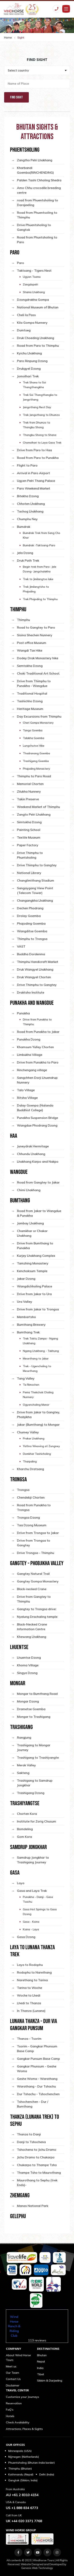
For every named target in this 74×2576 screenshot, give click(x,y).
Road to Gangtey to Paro (36, 627)
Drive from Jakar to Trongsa (38, 1309)
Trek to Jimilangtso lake (38, 579)
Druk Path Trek (28, 560)
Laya (20, 1883)
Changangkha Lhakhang (35, 900)
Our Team (12, 2372)
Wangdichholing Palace (34, 1286)
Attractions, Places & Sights (24, 2429)
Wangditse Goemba (32, 931)
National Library (29, 873)
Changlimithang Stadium (35, 880)
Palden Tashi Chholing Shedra (39, 180)
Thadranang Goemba (36, 753)
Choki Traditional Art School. (38, 673)
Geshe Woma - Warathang (37, 2079)
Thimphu (18, 609)
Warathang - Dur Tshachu (36, 2086)
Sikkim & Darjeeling (49, 2380)
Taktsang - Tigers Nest (34, 270)
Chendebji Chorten (31, 1497)
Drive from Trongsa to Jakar (38, 1533)
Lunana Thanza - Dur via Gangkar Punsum (33, 2025)
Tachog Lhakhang (30, 511)
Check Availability (17, 2422)
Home (8, 37)
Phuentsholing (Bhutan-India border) (31, 2462)
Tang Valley (26, 1378)
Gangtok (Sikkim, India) (22, 2480)
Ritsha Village (27, 1098)
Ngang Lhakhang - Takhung (41, 1351)
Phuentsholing (24, 149)
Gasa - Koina (31, 1921)
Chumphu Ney (27, 519)
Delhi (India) (46, 2474)
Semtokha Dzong (30, 666)
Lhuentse (19, 1647)
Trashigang (21, 1727)
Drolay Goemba (29, 916)
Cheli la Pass (26, 315)
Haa (13, 1135)
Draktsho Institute (30, 992)
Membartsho (26, 1317)
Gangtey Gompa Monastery (38, 1581)
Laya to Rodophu (30, 1965)
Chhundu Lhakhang (31, 1154)
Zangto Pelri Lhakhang (34, 814)
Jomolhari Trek (28, 376)
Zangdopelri (30, 284)
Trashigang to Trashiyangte (38, 1757)
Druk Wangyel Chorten (34, 977)
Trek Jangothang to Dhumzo (41, 415)
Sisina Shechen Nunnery (34, 635)
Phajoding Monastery (36, 768)
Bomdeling (25, 1829)
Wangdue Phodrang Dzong (37, 1125)
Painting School (28, 830)
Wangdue (19, 1172)
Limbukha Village (29, 1055)
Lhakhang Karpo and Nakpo (37, 1161)
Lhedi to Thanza (29, 2003)
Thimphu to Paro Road (34, 776)
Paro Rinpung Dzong (32, 361)
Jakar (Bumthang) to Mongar (38, 1424)
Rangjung (24, 1737)
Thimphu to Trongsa (32, 939)
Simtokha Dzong (29, 822)
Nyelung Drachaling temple (37, 1617)
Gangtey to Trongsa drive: (36, 1609)
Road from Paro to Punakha (38, 458)
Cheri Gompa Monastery (38, 722)
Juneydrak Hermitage (33, 1146)
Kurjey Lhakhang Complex (36, 1256)
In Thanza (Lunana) (31, 2011)
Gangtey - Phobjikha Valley (37, 1563)
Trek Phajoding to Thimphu (40, 599)
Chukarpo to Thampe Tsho (37, 2165)
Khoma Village (27, 1665)
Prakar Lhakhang (33, 1438)
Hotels (10, 2416)
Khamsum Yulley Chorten (35, 1047)
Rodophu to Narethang (34, 1972)
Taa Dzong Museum (31, 1525)
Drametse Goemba (31, 1709)
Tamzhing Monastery (32, 1263)
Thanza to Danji (29, 2134)
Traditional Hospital (32, 693)
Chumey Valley (28, 1432)
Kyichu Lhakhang (29, 353)
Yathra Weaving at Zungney (41, 1446)
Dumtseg (24, 330)
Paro (14, 252)
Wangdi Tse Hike (29, 650)
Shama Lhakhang (34, 292)
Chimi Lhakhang (28, 1190)
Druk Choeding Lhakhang (35, 338)
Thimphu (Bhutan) (20, 2468)
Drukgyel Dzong (29, 368)
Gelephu (18, 2216)
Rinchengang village (32, 1070)
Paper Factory (27, 845)
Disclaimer (12, 2385)
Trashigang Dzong (30, 1793)
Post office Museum (31, 643)
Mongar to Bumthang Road (37, 1694)
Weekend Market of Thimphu (38, 807)
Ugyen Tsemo (32, 277)
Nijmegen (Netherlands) (23, 2457)
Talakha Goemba (33, 738)
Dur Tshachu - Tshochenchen (38, 2094)
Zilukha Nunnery (29, 791)
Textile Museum (28, 837)
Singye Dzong (27, 1673)
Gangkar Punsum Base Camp (38, 2059)
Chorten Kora (27, 1814)
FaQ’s (9, 2409)
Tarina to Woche (29, 1988)
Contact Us (13, 2379)
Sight (20, 37)
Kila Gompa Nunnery (32, 323)
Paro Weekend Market (33, 488)
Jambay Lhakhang (30, 1223)
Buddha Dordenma (31, 954)
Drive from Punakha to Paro (37, 1062)
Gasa (15, 1872)
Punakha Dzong (28, 1039)
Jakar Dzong (26, 1279)
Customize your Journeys (22, 2397)
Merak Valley (26, 1765)
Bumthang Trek (28, 1332)
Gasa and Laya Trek (32, 1891)
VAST (21, 946)
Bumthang (20, 1200)
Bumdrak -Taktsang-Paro (39, 545)
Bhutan (42, 2355)
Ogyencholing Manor (36, 1404)
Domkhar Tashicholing (37, 1454)
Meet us (11, 2366)
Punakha (23, 1013)
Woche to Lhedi (28, 1995)
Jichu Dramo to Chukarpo (35, 2157)
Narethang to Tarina (32, 1980)
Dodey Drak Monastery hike (37, 658)
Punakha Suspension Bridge (37, 1118)
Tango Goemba (32, 730)
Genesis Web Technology (37, 2568)
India (40, 2368)
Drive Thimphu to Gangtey (37, 865)
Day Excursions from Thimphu (39, 716)
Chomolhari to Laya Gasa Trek (42, 442)
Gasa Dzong (26, 1937)
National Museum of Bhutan (37, 307)
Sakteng (23, 1773)
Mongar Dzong (28, 1701)
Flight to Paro (27, 465)
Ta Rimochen (31, 1384)
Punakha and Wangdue (32, 1003)
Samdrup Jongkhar (28, 1847)
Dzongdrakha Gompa (33, 300)
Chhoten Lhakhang (31, 504)
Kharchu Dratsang (30, 1469)
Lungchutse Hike (33, 745)
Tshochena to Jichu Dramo (36, 2150)
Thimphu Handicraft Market (37, 962)
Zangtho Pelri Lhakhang (34, 160)
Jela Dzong (25, 553)
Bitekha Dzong (28, 496)
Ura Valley (24, 1302)
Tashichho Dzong (30, 701)
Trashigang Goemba (36, 761)
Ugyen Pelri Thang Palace (36, 481)
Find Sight (16, 97)
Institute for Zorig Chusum (36, 1821)
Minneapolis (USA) (20, 2451)
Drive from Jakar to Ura (34, 1294)
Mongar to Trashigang (33, 1717)
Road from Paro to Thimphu (38, 345)
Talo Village (26, 1090)
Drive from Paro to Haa (34, 450)
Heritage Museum (30, 709)
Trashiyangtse (24, 1803)
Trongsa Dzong (28, 1517)
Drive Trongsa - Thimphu (35, 1553)
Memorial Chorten (30, 784)
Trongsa (18, 1479)
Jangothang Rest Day (37, 407)
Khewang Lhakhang (31, 1637)
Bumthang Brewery (31, 1325)
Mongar (17, 1683)
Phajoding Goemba (31, 923)
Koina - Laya (31, 1929)
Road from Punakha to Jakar (38, 1032)
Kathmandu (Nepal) (20, 2474)
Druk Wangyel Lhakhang (35, 969)
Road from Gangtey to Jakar (38, 1182)
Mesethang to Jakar (36, 1358)
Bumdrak (23, 527)
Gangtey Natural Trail (33, 1574)
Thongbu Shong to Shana (39, 435)
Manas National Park (32, 2206)
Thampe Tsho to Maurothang (39, 2172)
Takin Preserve (28, 799)
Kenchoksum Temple (32, 1271)
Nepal (41, 2361)
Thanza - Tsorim (29, 2039)
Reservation (14, 2403)
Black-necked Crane (31, 1589)
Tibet (40, 2374)
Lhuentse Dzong (29, 1657)
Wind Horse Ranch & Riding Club (14, 2326)
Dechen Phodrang (30, 908)
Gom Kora (24, 1837)
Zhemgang (20, 2195)
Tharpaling (30, 1461)
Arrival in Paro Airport (33, 473)
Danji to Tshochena (31, 2142)
